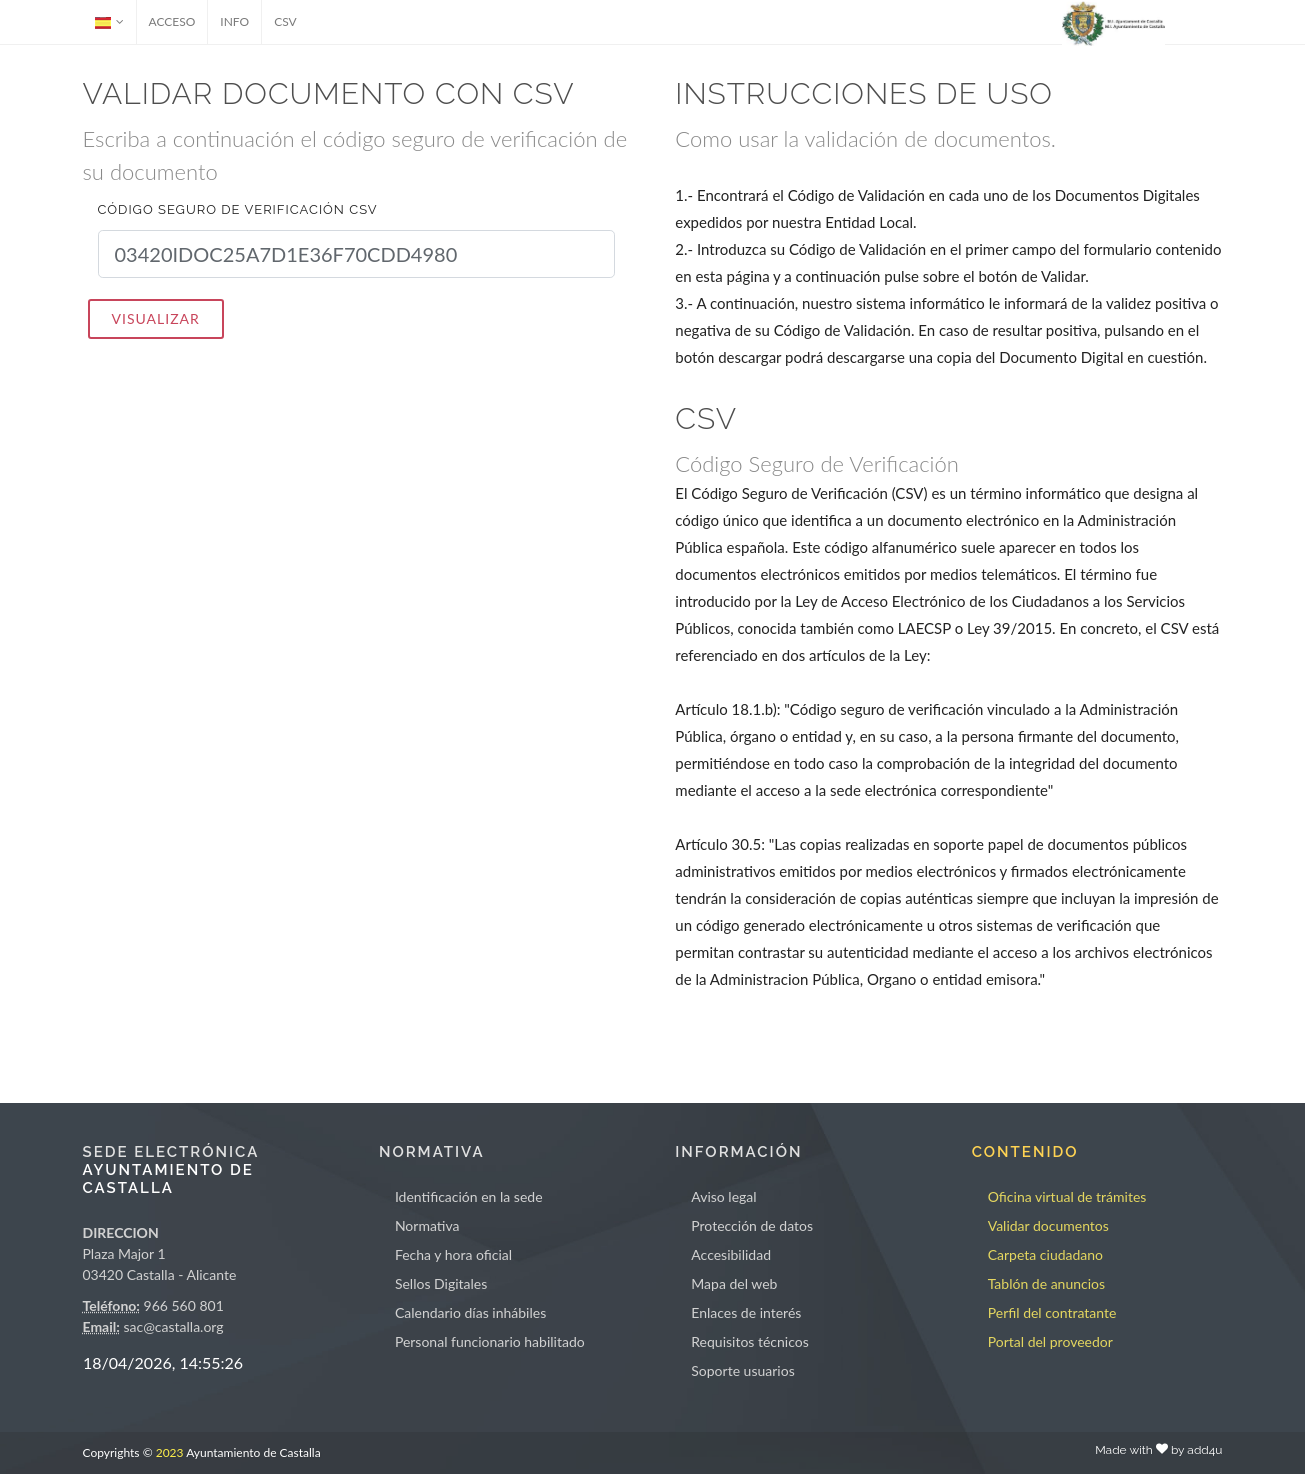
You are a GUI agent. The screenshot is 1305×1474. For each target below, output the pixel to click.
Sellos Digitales (441, 1283)
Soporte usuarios (742, 1370)
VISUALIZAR (156, 318)
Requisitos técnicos (750, 1341)
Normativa (427, 1225)
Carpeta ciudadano (1045, 1254)
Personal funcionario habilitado (490, 1341)
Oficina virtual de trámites (1067, 1196)
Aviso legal (723, 1196)
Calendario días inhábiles (470, 1312)
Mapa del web (734, 1283)
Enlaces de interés (746, 1312)
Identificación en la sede (469, 1196)
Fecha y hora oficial (453, 1254)
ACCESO (172, 21)
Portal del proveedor (1050, 1341)
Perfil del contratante (1052, 1312)
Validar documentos (1048, 1225)
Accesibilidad (731, 1254)
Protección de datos (752, 1225)
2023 (170, 1452)
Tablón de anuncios (1046, 1283)
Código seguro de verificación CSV (238, 209)
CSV (285, 21)
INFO (234, 21)
